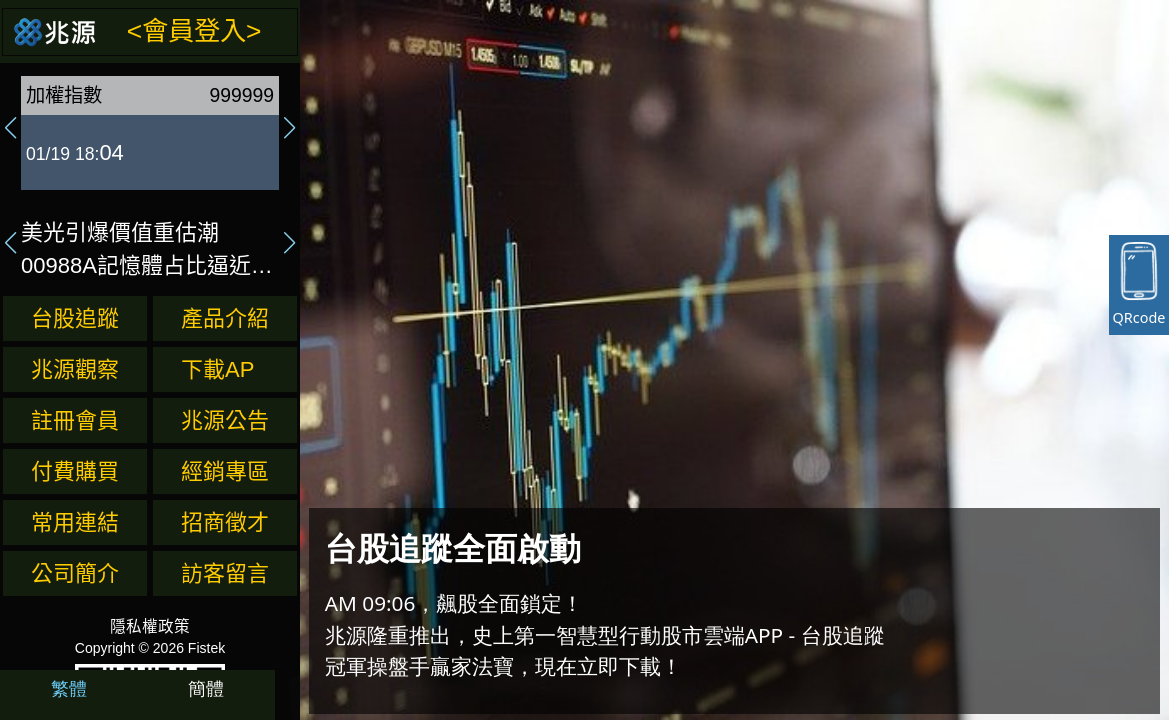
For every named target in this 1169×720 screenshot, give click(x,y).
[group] (150, 128)
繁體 (69, 688)
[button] (11, 128)
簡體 (206, 688)
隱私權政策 (150, 626)
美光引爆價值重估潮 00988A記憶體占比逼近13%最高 (136, 251)
